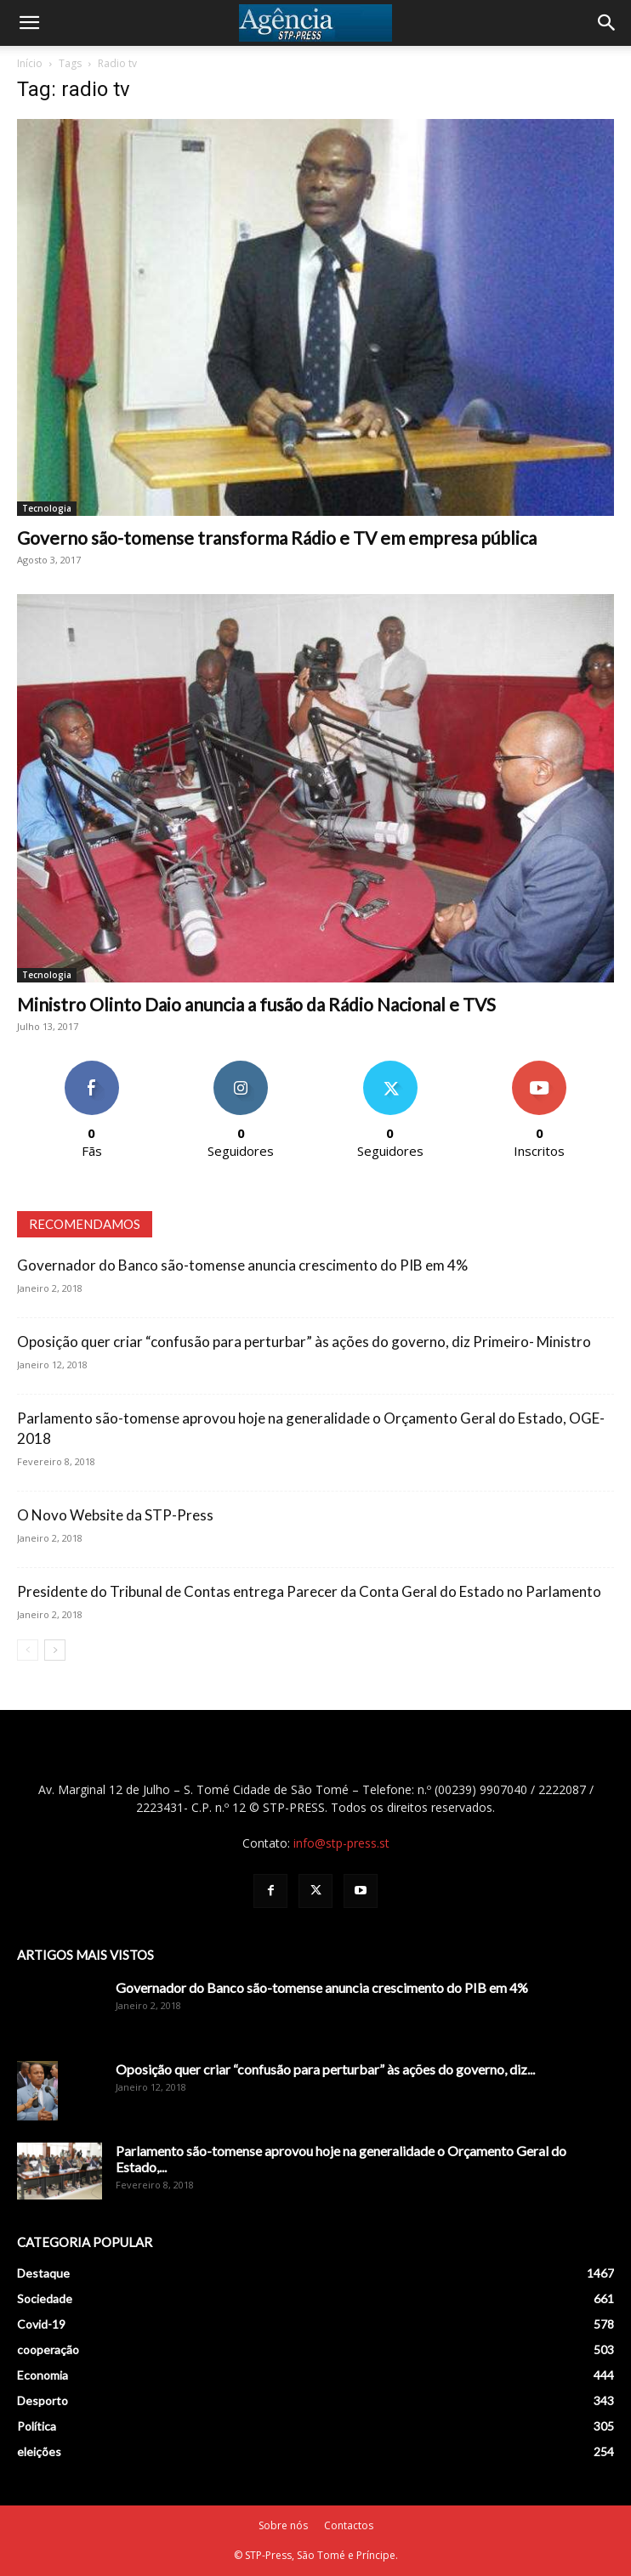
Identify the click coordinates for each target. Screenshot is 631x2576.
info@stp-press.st (341, 1843)
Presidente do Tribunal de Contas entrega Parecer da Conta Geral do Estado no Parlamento (309, 1591)
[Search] (607, 23)
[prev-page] (27, 1650)
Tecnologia (46, 508)
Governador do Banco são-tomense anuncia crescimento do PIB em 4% (242, 1265)
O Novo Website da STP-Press (115, 1515)
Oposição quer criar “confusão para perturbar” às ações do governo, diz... (325, 2069)
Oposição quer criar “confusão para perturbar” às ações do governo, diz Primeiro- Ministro (304, 1341)
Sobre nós (283, 2525)
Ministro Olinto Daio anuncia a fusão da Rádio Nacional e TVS (256, 1004)
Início (30, 63)
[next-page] (54, 1650)
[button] (29, 23)
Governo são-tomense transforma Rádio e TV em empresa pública (277, 537)
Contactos (348, 2525)
